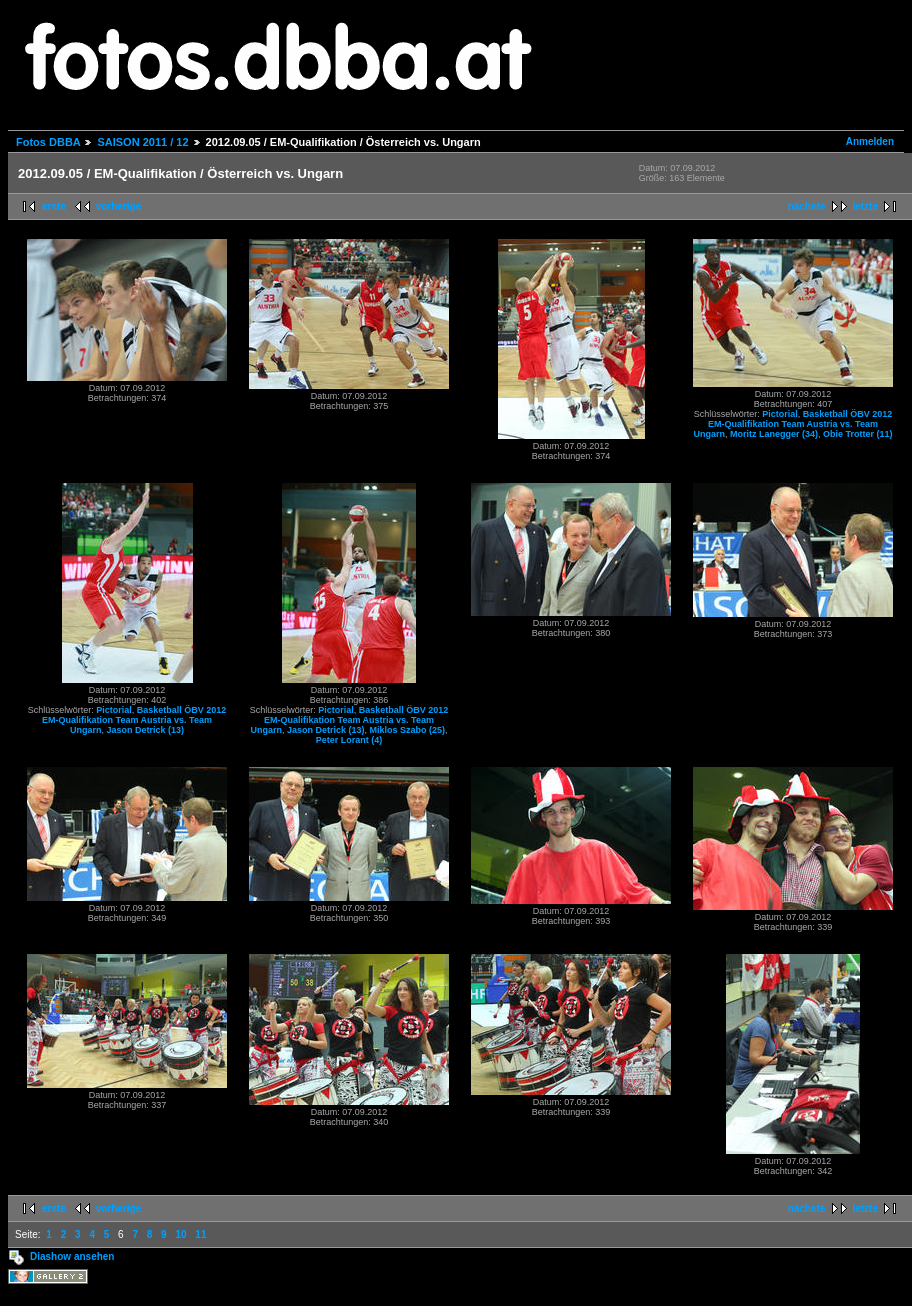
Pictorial (780, 414)
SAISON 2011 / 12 (142, 142)
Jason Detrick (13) (145, 730)
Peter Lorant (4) (349, 740)
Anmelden (870, 141)
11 (200, 1234)
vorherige (119, 206)
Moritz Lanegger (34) (774, 434)
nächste (807, 206)
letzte (865, 206)
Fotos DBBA (48, 142)
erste (54, 206)
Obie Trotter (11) (858, 434)
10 (180, 1234)
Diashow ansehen (72, 1256)
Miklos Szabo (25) (408, 730)
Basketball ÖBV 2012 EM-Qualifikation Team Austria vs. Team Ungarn (792, 424)
